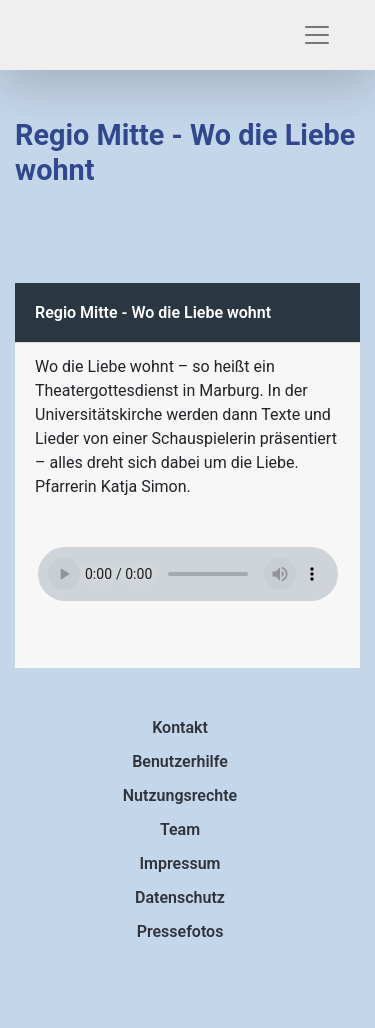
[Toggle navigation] (317, 35)
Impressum (180, 863)
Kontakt (180, 727)
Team (180, 829)
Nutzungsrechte (180, 795)
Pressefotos (180, 931)
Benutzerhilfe (180, 761)
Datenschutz (180, 897)
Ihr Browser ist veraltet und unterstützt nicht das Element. (188, 574)
